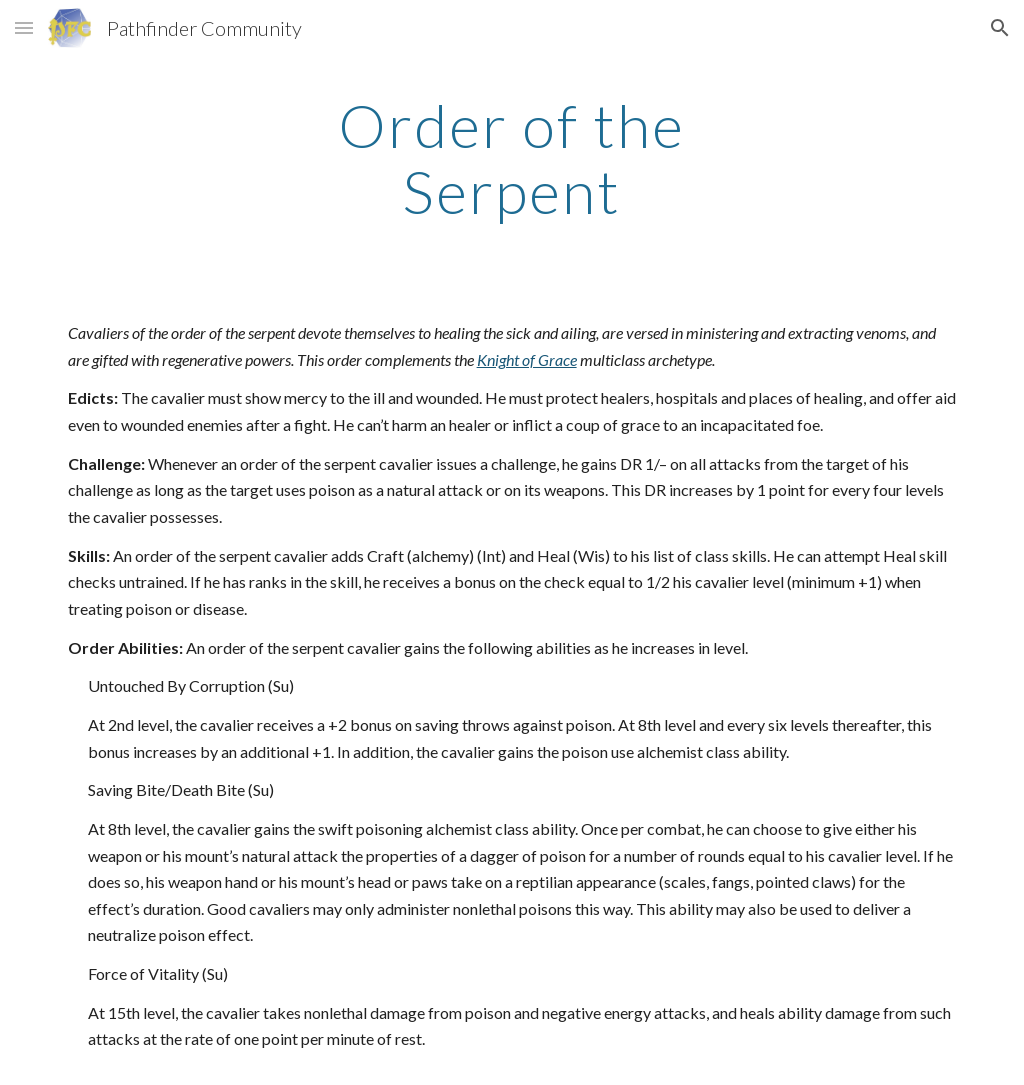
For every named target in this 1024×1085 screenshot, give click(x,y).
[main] (511, 158)
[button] (24, 27)
